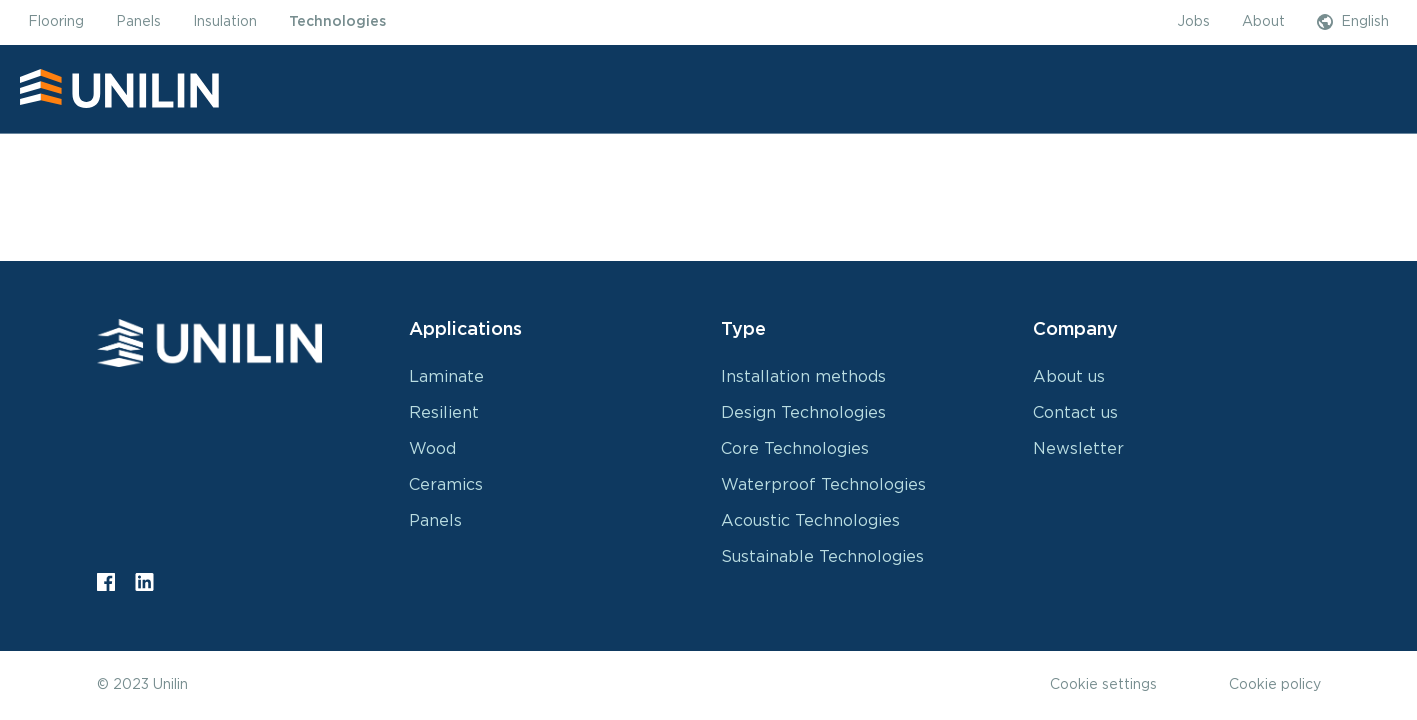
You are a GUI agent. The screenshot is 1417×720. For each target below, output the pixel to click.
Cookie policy (1275, 685)
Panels (435, 521)
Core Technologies (795, 449)
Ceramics (446, 485)
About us (1069, 377)
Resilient (444, 413)
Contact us (1075, 413)
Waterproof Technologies (823, 485)
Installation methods (803, 377)
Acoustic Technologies (810, 521)
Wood (432, 449)
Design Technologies (803, 413)
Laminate (446, 377)
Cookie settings (1103, 685)
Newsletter (1078, 449)
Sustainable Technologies (822, 557)
